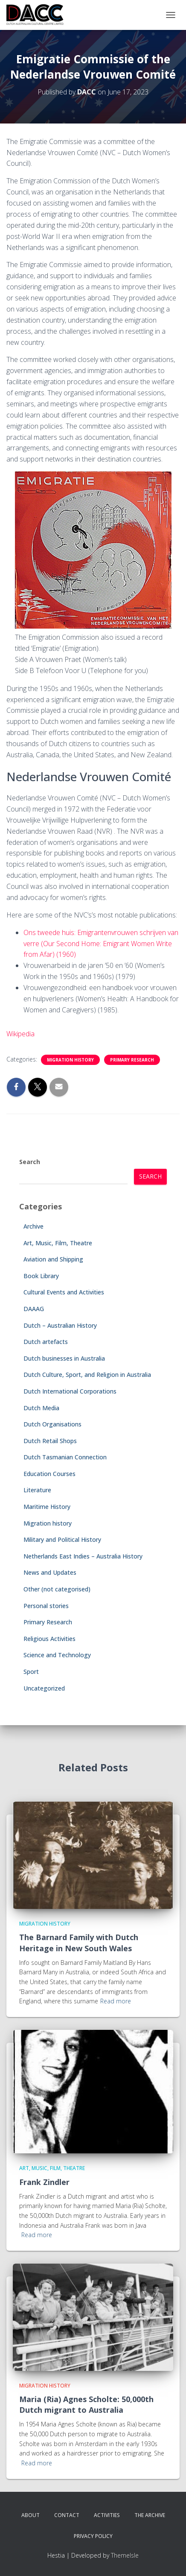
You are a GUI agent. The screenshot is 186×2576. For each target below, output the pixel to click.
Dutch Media (41, 1408)
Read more (115, 2001)
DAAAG (33, 1309)
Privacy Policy (93, 2536)
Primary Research (132, 1060)
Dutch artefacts (45, 1342)
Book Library (41, 1276)
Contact (66, 2515)
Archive (33, 1226)
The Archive (149, 2515)
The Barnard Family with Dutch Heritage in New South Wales (78, 1942)
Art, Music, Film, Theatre (57, 1243)
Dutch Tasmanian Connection (65, 1457)
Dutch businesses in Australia (64, 1358)
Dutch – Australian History (60, 1325)
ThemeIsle (125, 2555)
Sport (31, 1671)
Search (29, 1162)
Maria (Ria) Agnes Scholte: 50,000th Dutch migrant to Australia (86, 2404)
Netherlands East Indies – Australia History (82, 1556)
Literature (37, 1490)
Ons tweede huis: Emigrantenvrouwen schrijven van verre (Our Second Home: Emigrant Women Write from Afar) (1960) (100, 943)
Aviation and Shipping (53, 1259)
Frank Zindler (44, 2182)
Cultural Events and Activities (63, 1292)
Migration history (70, 1060)
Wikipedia (20, 1033)
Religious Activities (49, 1639)
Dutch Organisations (52, 1424)
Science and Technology (57, 1655)
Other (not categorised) (56, 1589)
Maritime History (46, 1507)
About (30, 2515)
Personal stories (46, 1606)
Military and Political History (62, 1539)
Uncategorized (44, 1688)
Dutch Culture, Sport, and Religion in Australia (87, 1374)
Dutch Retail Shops (50, 1441)
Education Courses (49, 1474)
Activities (107, 2515)
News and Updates (49, 1572)
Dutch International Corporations (69, 1391)
